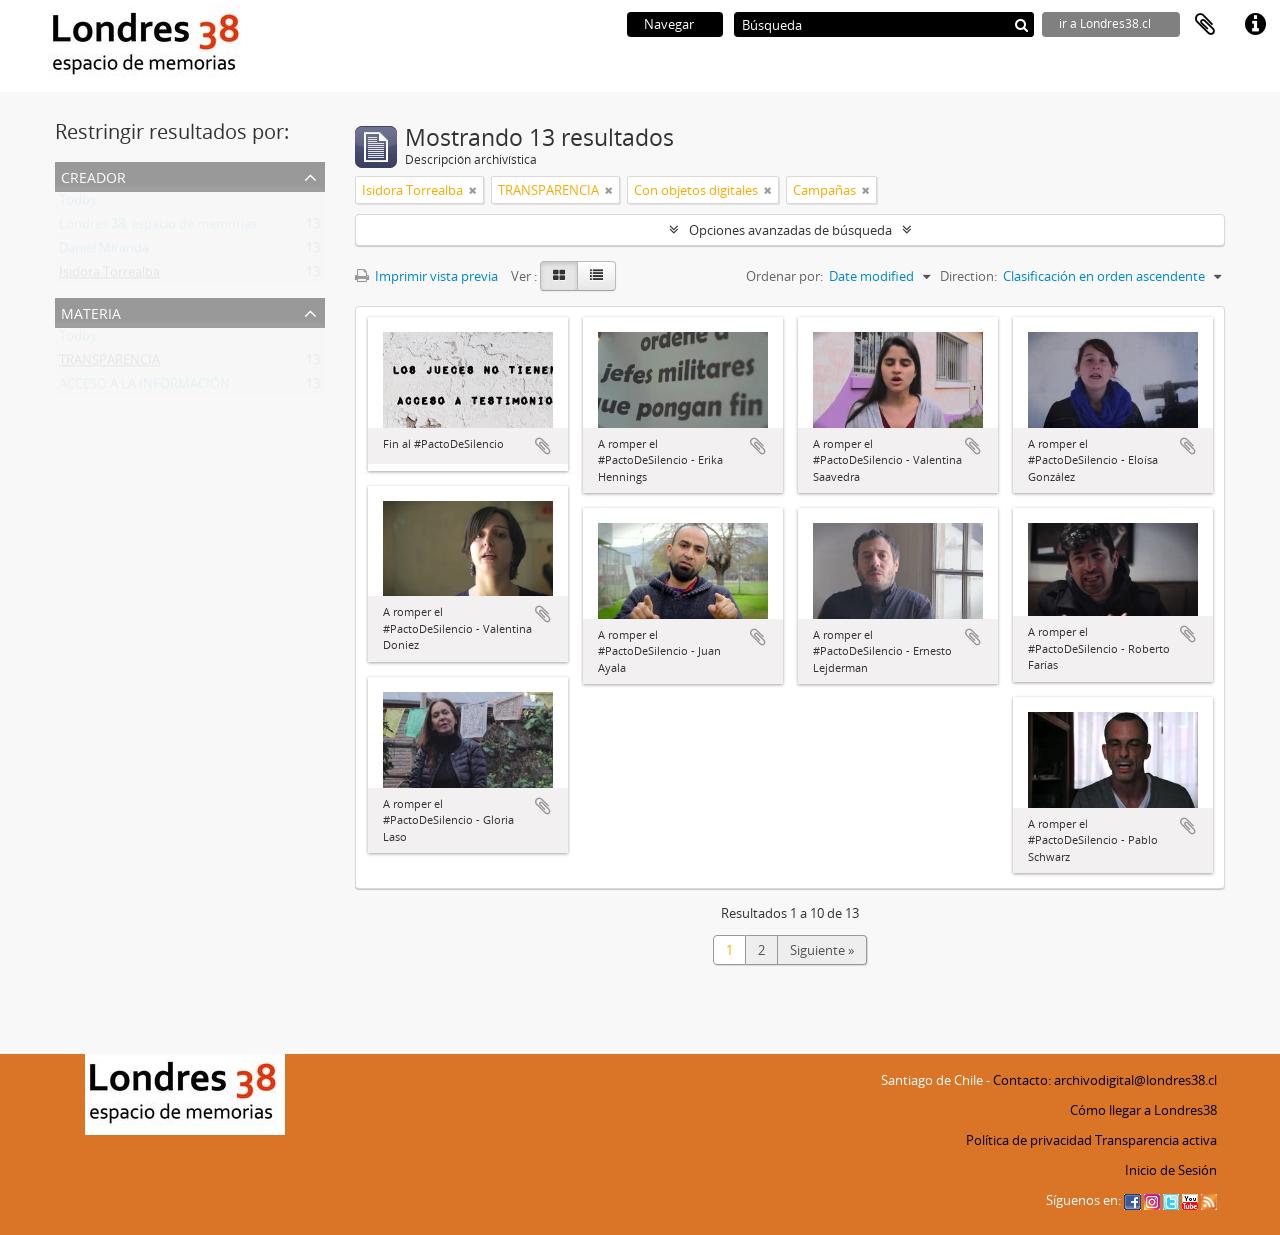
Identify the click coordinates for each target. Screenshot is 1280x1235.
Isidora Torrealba (109, 276)
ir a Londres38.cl (1105, 23)
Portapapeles (1205, 25)
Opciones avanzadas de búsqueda (790, 230)
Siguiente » (822, 950)
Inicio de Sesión (1171, 1170)
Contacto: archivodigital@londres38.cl (1105, 1080)
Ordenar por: (784, 276)
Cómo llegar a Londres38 (1143, 1110)
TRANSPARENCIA (109, 364)
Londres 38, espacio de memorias (158, 228)
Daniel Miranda (104, 252)
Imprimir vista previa (426, 276)
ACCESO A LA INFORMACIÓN (144, 388)
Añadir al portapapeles (543, 446)
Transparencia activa (1156, 1140)
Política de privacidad (1029, 1140)
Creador (93, 175)
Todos (77, 204)
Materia (91, 311)
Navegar (669, 24)
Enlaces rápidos (1255, 25)
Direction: (968, 276)
